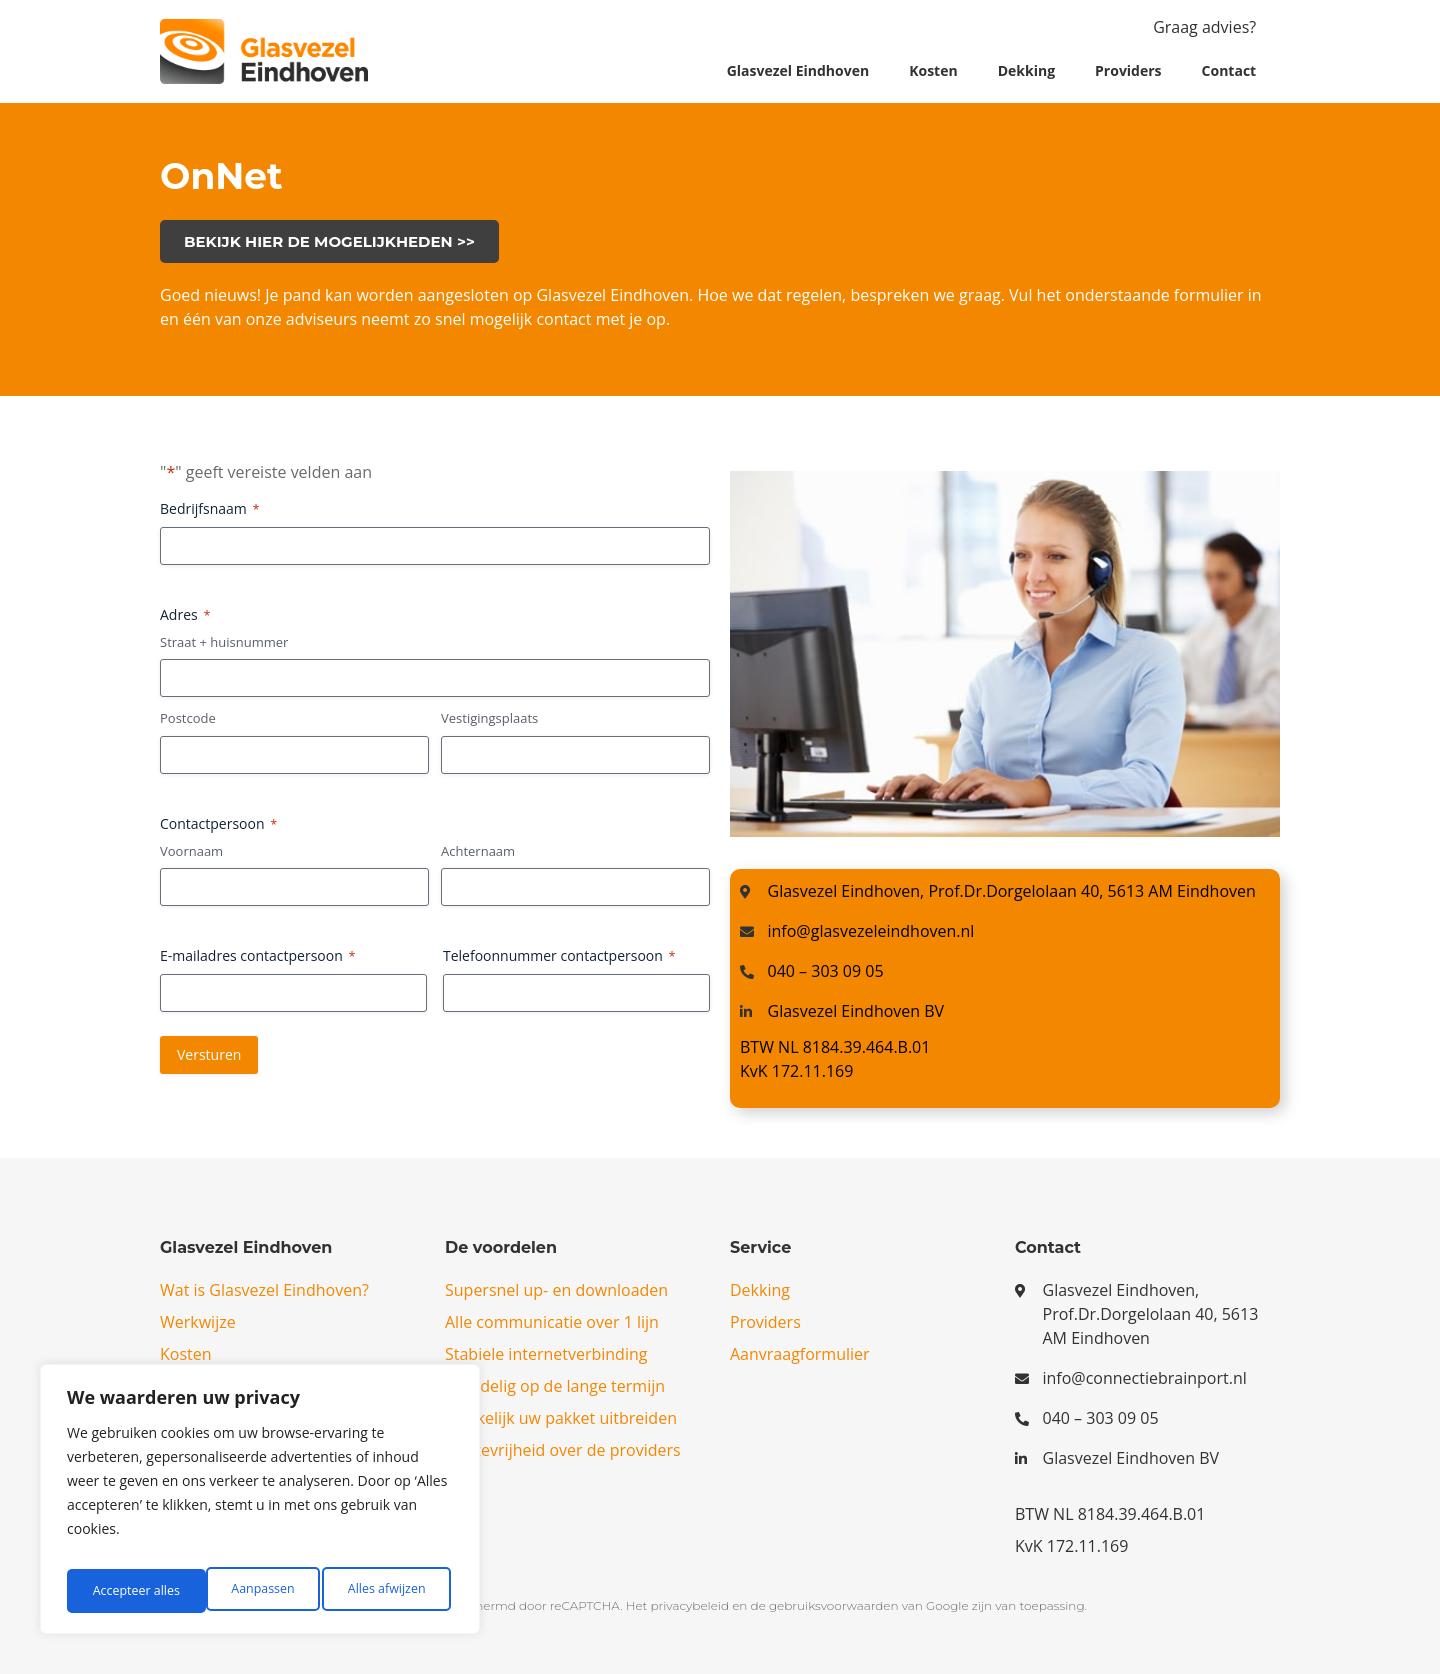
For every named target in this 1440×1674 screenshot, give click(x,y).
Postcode (188, 718)
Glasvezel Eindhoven (798, 70)
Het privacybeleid (677, 1605)
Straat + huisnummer (224, 642)
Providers (1128, 70)
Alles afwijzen (247, 1590)
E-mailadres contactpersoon (257, 955)
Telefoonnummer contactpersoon (559, 955)
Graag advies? (1204, 27)
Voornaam (191, 851)
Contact (1229, 70)
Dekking (1026, 70)
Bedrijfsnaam (209, 508)
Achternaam (478, 851)
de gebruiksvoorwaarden (825, 1605)
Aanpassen (121, 1590)
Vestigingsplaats (489, 718)
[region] (260, 1505)
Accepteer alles (385, 1590)
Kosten (933, 70)
